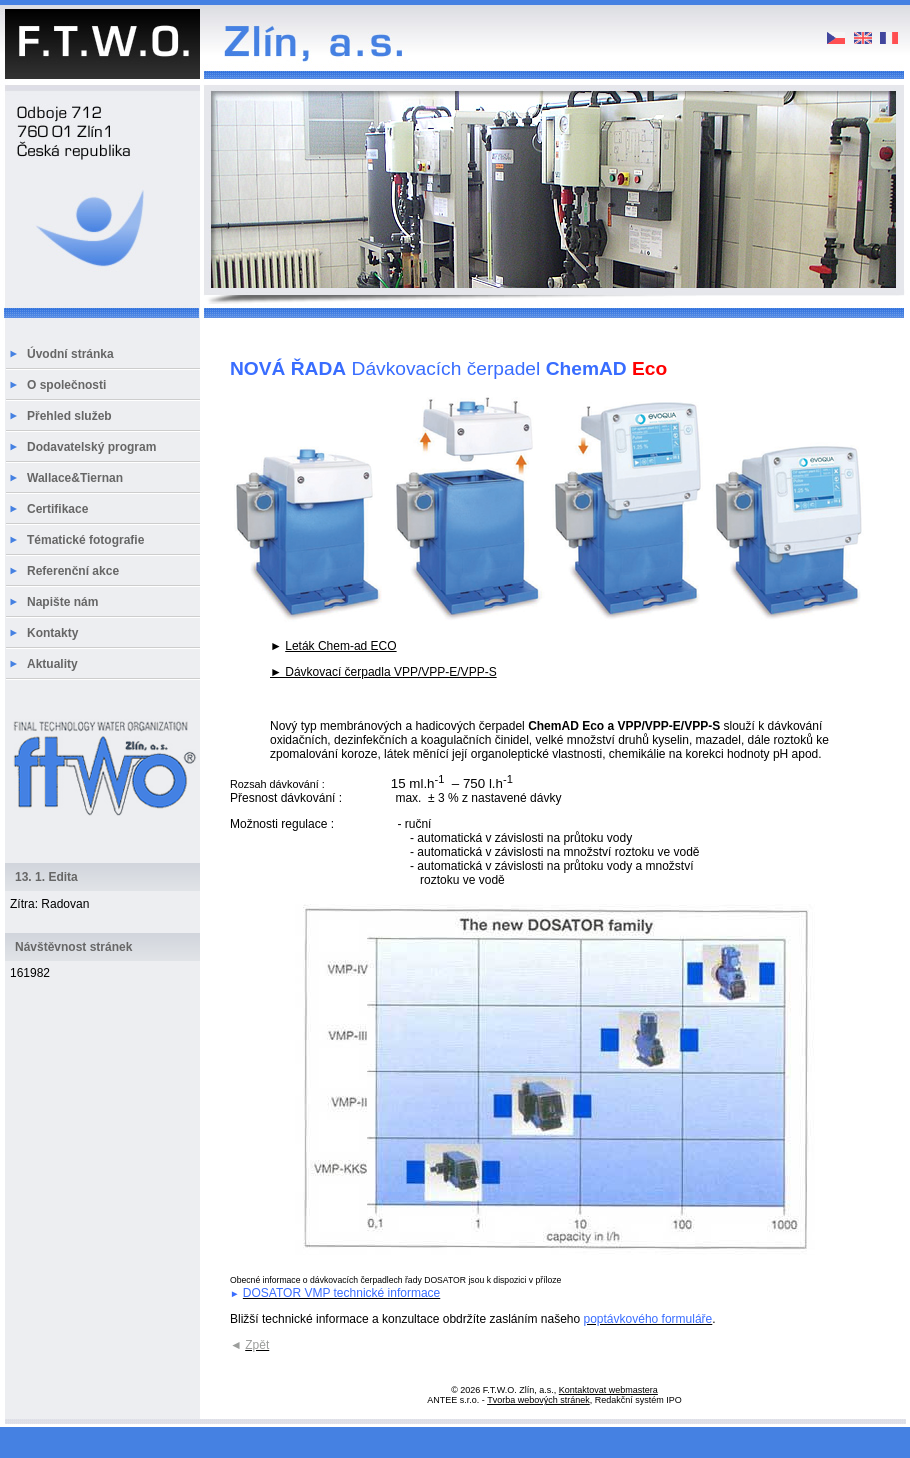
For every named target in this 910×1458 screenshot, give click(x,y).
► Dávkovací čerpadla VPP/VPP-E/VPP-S (383, 672)
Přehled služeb (69, 416)
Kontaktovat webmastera (608, 1390)
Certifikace (57, 509)
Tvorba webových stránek (538, 1400)
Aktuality (52, 664)
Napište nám (62, 602)
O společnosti (66, 385)
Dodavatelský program (91, 447)
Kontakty (52, 633)
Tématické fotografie (85, 540)
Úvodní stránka (70, 354)
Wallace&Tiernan (75, 478)
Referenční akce (73, 571)
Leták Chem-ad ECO (340, 646)
